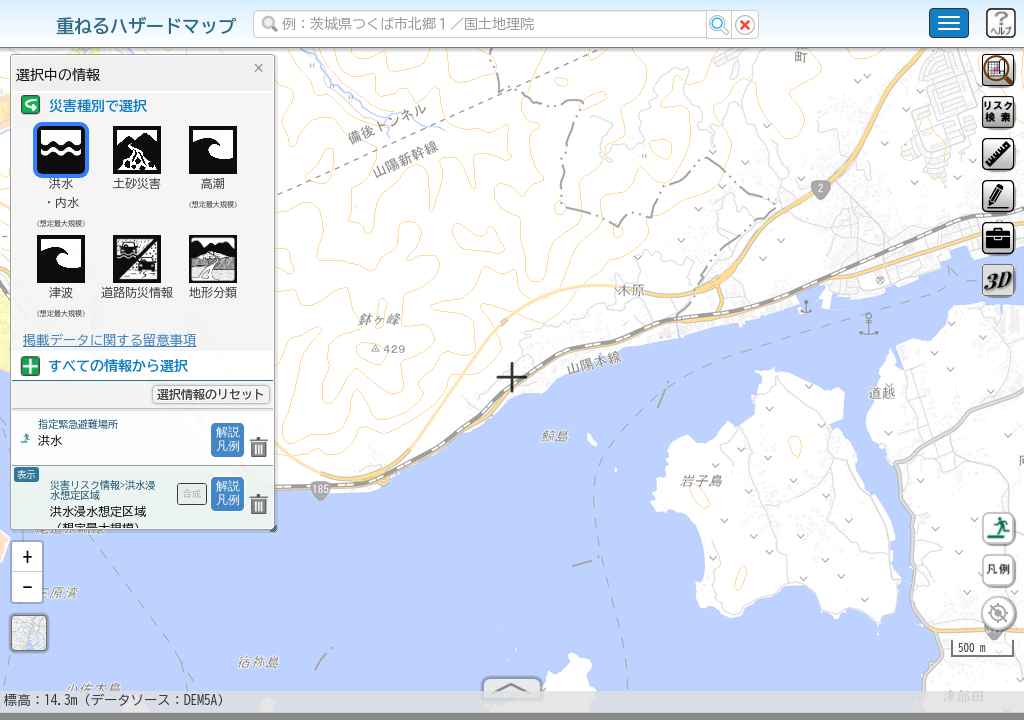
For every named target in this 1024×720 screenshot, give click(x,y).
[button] (27, 565)
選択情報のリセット (211, 394)
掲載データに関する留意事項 (109, 340)
